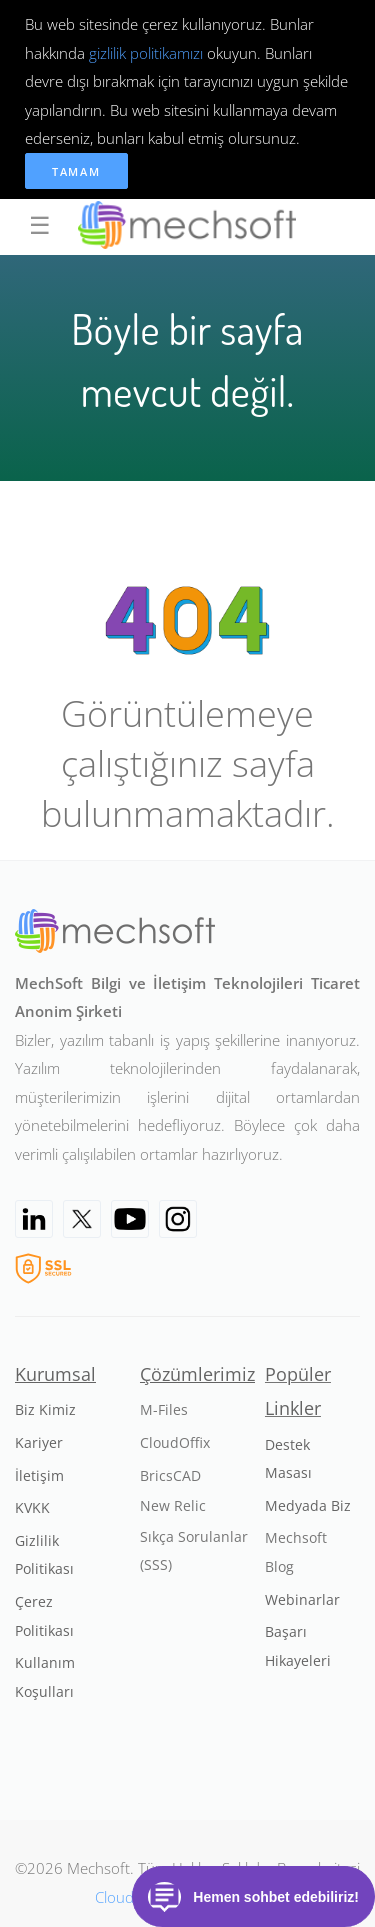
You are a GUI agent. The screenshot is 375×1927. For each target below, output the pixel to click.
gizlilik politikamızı (146, 53)
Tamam (76, 171)
